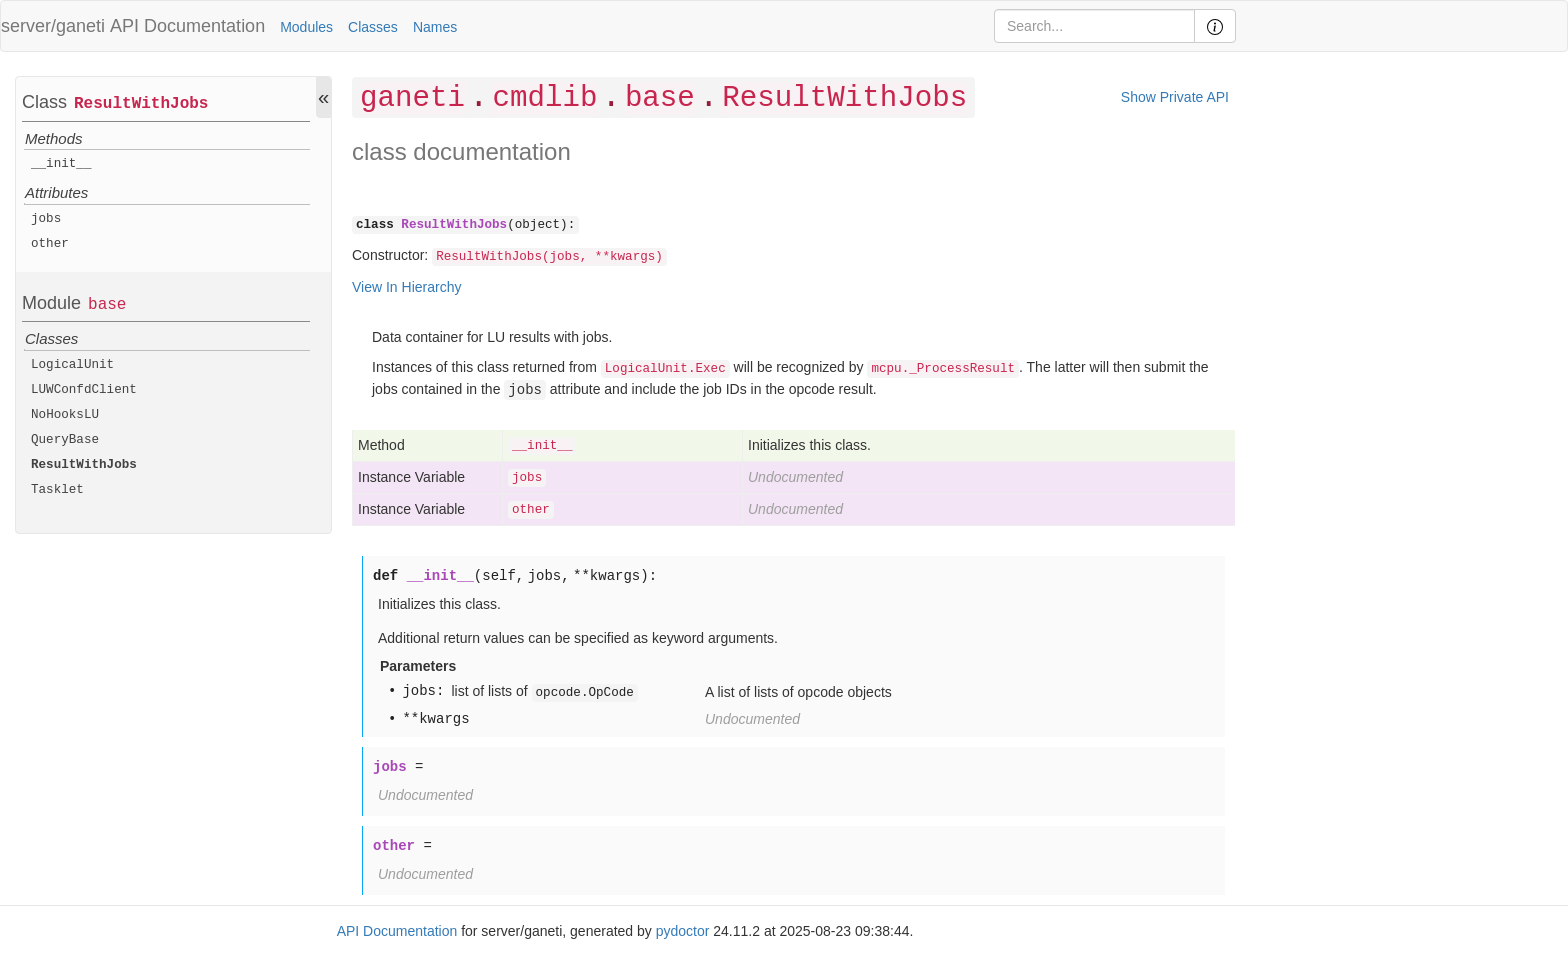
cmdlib (544, 98)
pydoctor (683, 931)
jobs (46, 219)
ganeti (412, 98)
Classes (373, 27)
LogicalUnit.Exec (665, 369)
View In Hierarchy (406, 287)
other (50, 244)
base (107, 305)
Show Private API (1175, 97)
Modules (306, 27)
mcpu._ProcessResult (943, 369)
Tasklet (57, 490)
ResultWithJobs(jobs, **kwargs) (549, 257)
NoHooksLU (65, 415)
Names (435, 27)
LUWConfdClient (84, 390)
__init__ (61, 164)
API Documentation (187, 26)
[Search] (1094, 26)
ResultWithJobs (141, 104)
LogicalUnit (72, 365)
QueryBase (65, 440)
